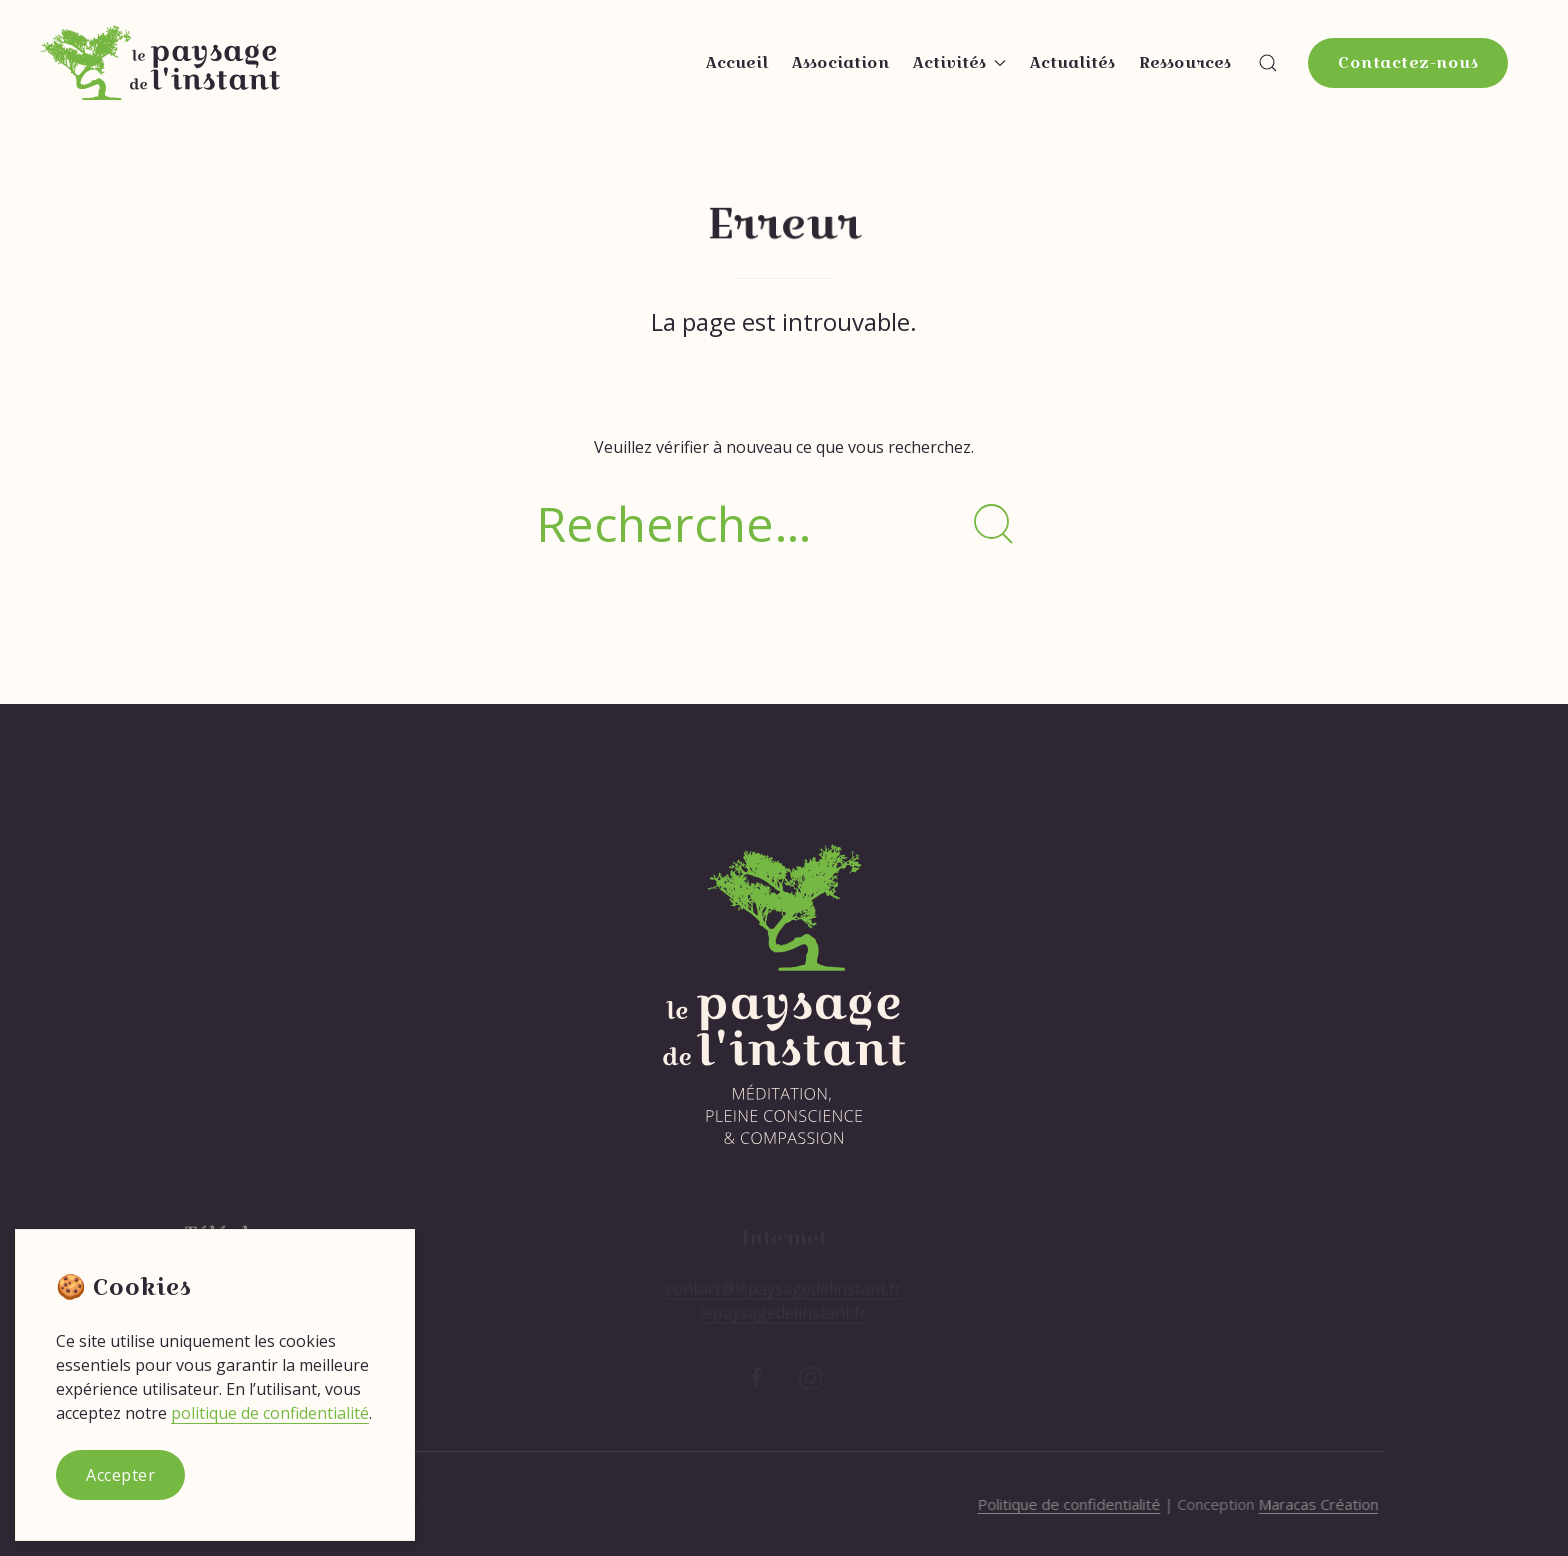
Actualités (1072, 62)
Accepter (120, 1475)
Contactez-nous (1408, 62)
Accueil (737, 62)
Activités (959, 62)
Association (840, 62)
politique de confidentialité (270, 1413)
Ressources (1185, 62)
